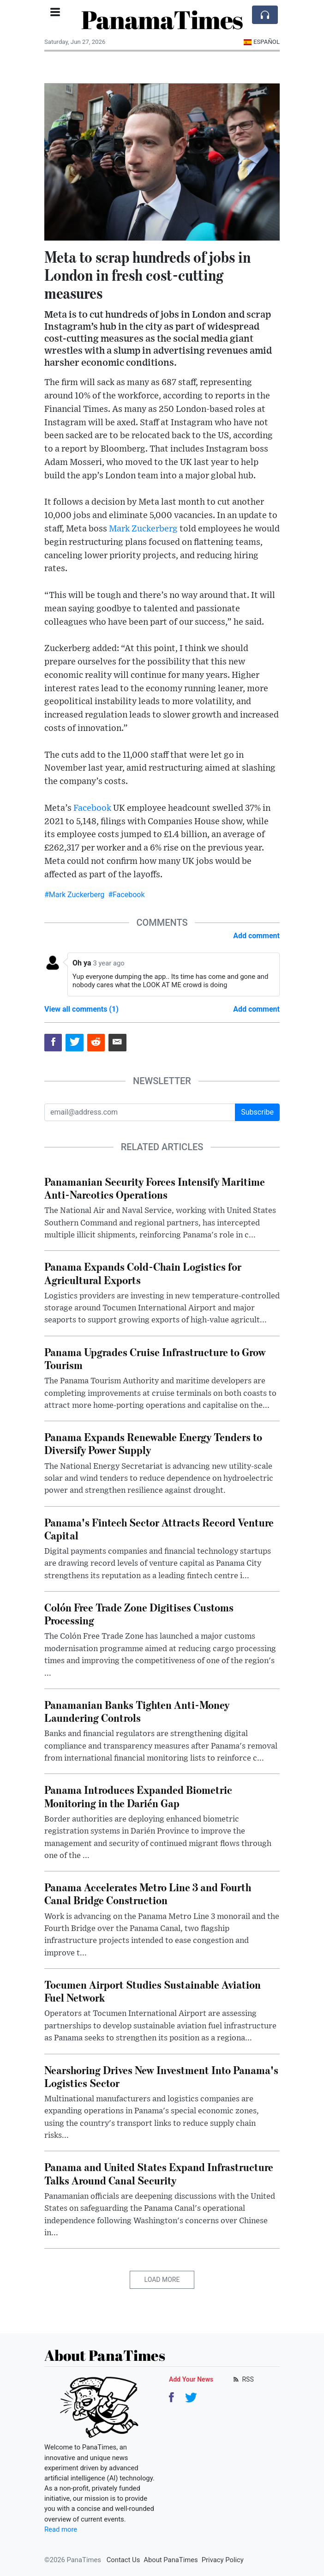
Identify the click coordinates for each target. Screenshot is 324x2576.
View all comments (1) (81, 1009)
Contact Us (123, 2560)
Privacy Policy (223, 2560)
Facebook (92, 808)
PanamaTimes (162, 19)
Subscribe (257, 1112)
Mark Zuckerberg (143, 529)
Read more (60, 2529)
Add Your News (191, 2379)
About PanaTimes (171, 2560)
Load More (162, 2279)
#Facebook (126, 894)
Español (261, 41)
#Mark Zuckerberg (74, 894)
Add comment (256, 935)
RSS (242, 2379)
